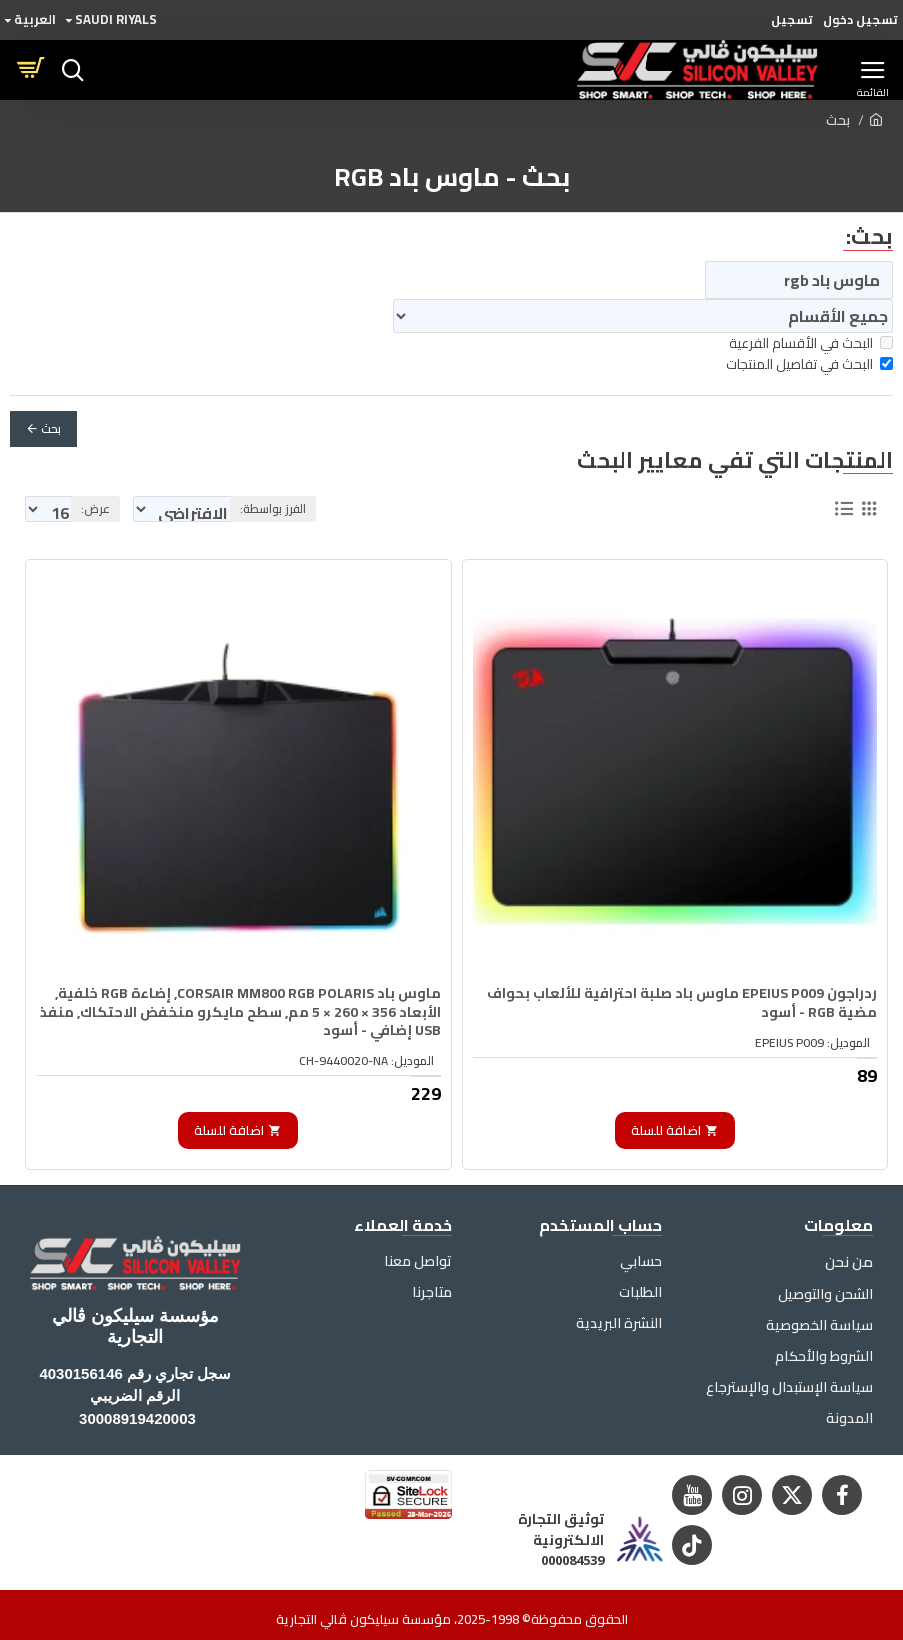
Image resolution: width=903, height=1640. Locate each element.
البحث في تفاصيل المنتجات (809, 364)
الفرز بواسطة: (397, 508)
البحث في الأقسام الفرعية (811, 343)
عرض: (95, 508)
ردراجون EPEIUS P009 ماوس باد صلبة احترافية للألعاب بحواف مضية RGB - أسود (695, 992)
